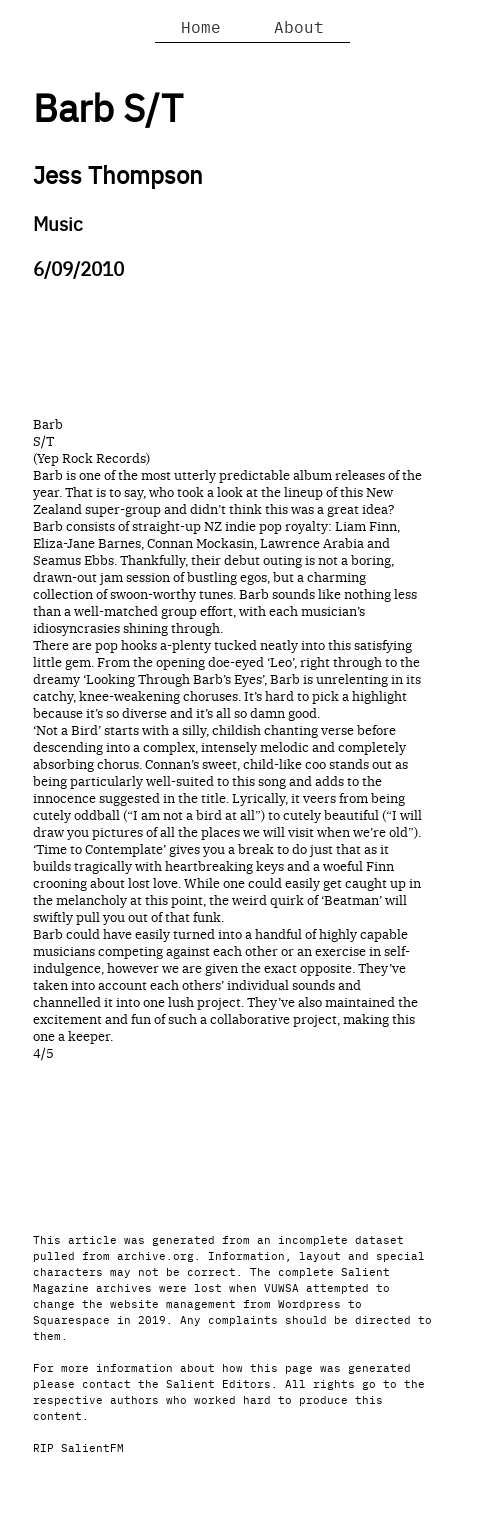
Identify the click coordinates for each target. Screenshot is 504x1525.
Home (201, 26)
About (299, 26)
